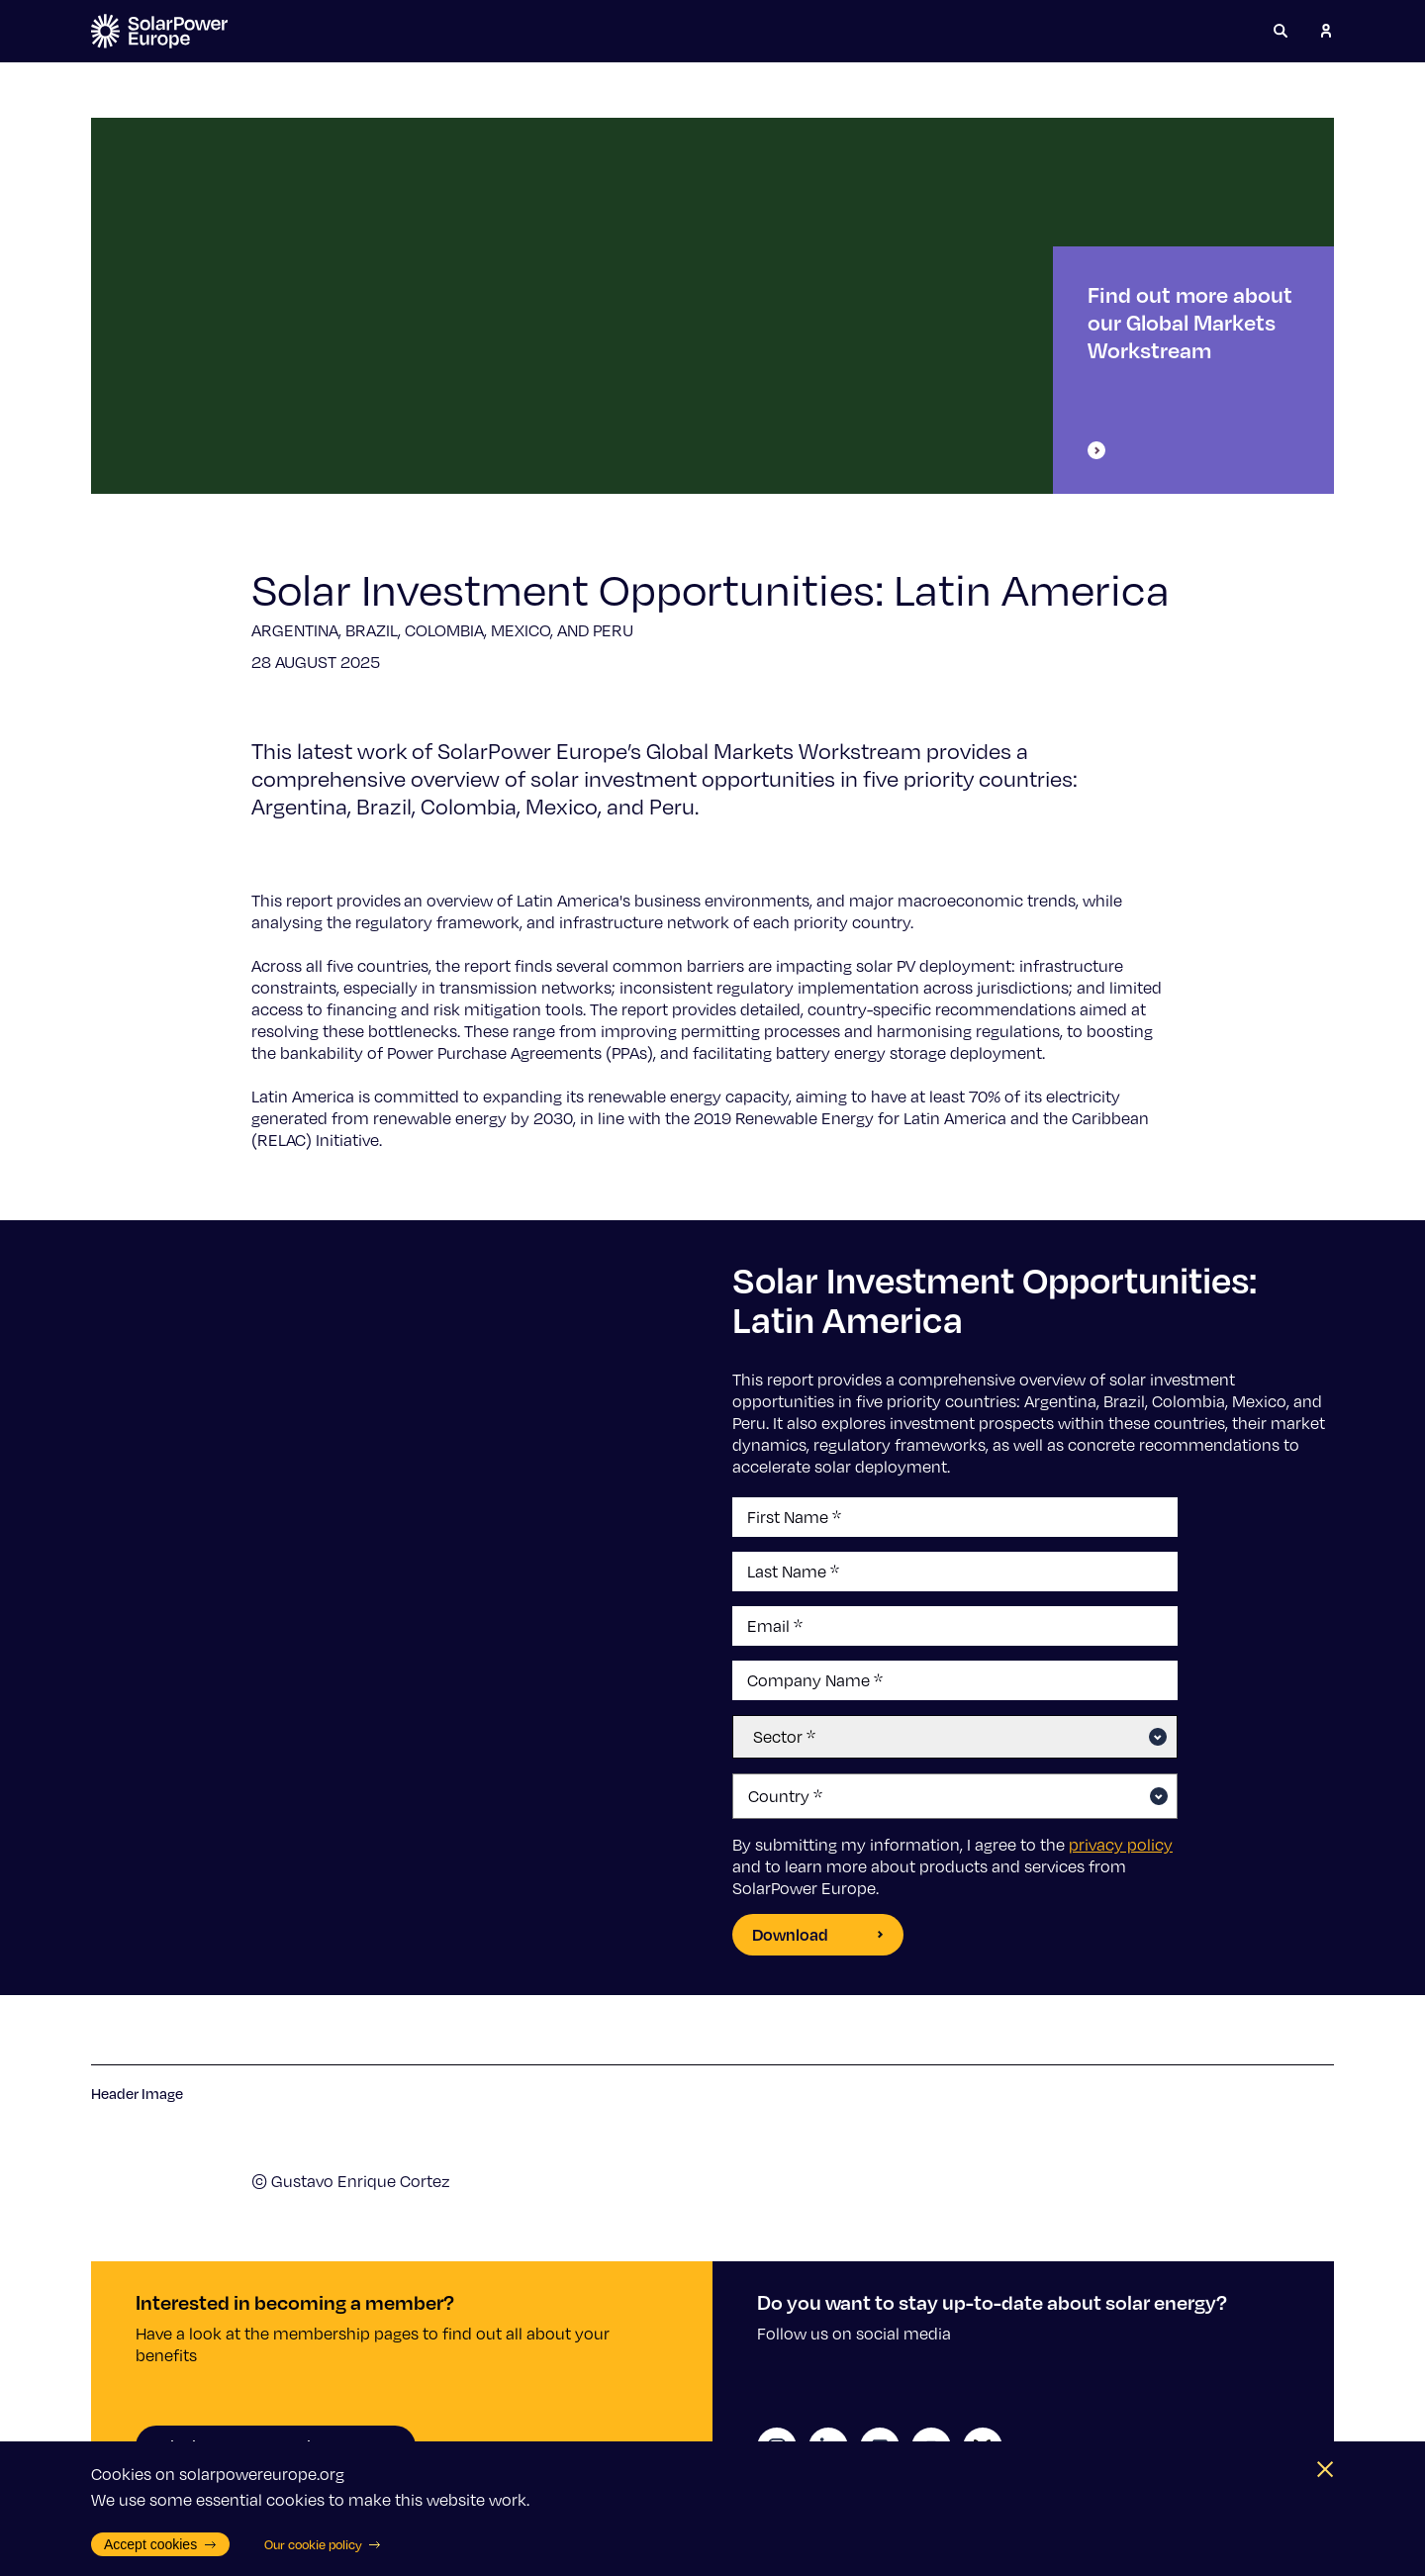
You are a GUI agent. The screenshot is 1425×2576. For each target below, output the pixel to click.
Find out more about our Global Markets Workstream (1190, 370)
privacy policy (1121, 1845)
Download (818, 1934)
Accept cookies (160, 2544)
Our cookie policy (323, 2544)
